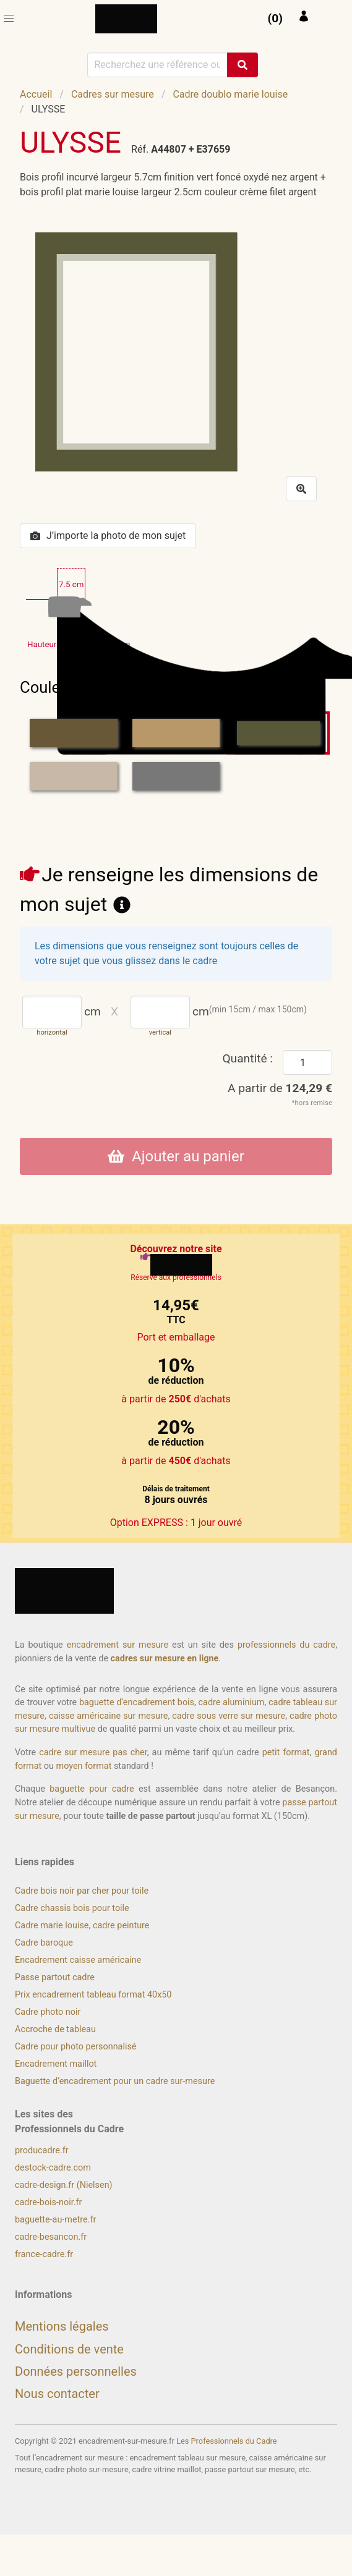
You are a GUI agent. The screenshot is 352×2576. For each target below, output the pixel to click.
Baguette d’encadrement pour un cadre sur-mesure (115, 2081)
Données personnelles (76, 2371)
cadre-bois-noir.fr (48, 2202)
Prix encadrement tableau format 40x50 (93, 1994)
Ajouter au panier (176, 1156)
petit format (286, 1752)
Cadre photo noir (47, 2012)
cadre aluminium (232, 1702)
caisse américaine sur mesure (108, 1716)
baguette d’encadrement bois (136, 1702)
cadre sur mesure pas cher (93, 1752)
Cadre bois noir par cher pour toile (81, 1891)
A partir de (280, 1088)
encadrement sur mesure (117, 1645)
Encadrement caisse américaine (78, 1960)
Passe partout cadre (55, 1977)
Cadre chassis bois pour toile (72, 1908)
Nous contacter (57, 2393)
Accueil (36, 94)
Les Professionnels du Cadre (226, 2441)
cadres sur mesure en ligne (165, 1658)
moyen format (84, 1766)
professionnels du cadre (286, 1645)
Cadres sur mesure (112, 94)
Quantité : (247, 1058)
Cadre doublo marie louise (230, 94)
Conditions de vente (69, 2349)
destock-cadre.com (53, 2168)
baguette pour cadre (91, 1789)
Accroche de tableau (55, 2029)
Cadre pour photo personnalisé (75, 2046)
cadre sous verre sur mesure (228, 1716)
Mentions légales (62, 2326)
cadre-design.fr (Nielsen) (64, 2185)
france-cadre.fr (44, 2254)
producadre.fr (42, 2150)
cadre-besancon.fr (51, 2237)
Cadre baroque (44, 1943)
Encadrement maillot (56, 2064)
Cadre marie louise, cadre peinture (82, 1925)
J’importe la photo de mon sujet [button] (108, 535)
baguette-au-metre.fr (55, 2219)
